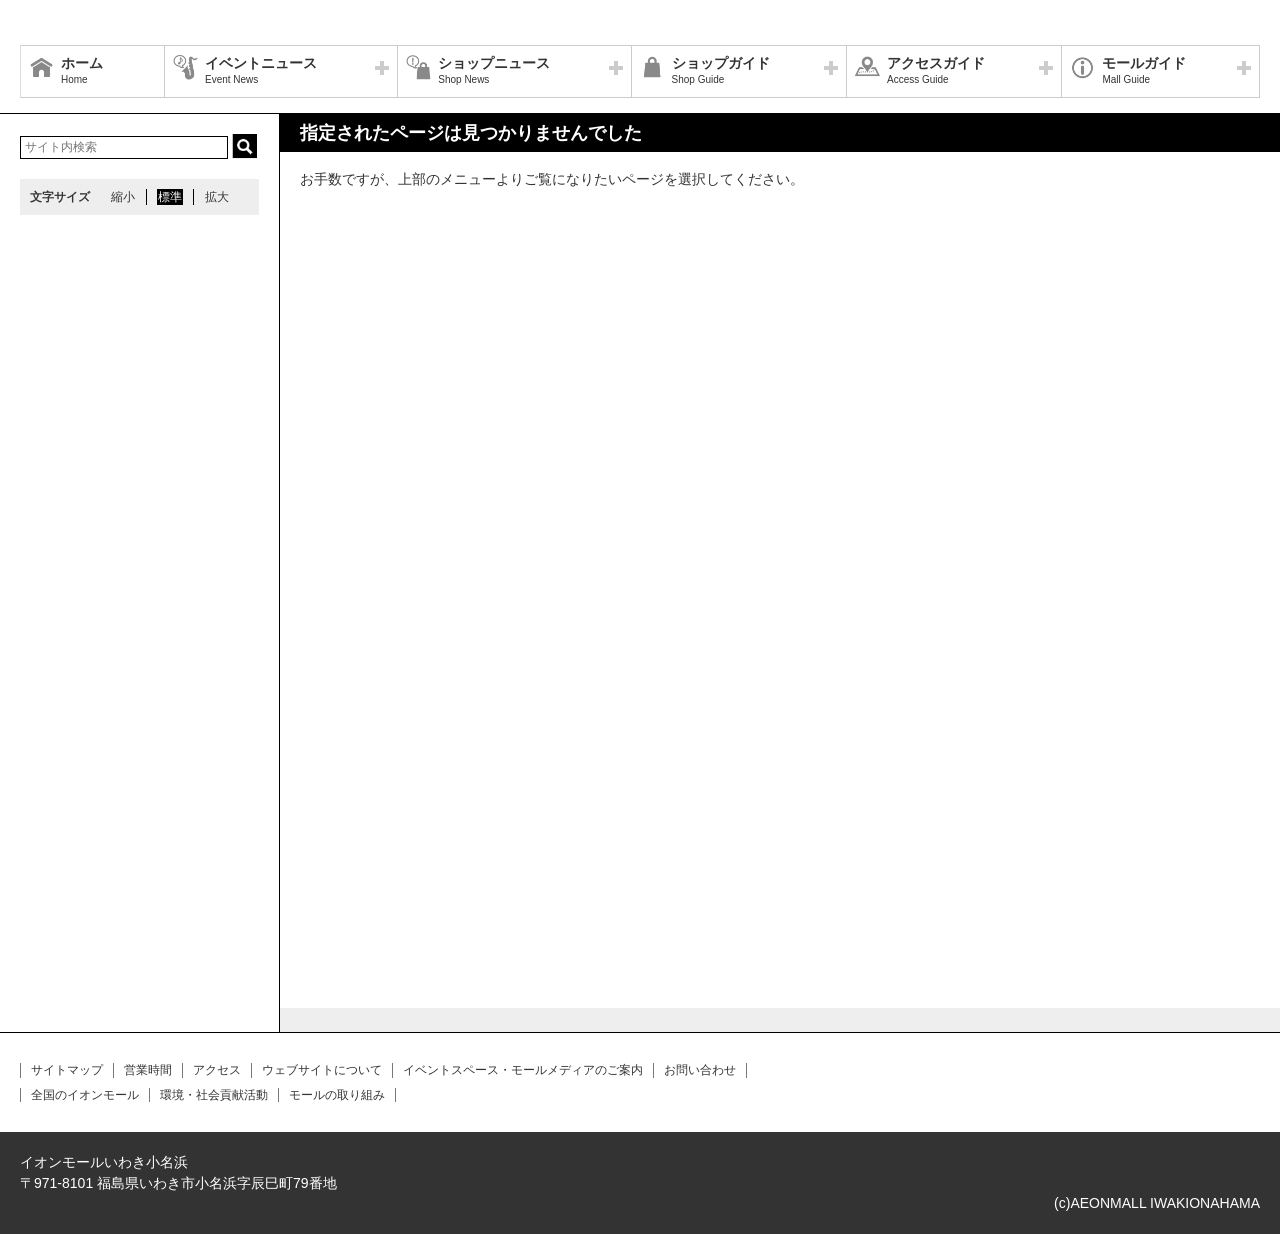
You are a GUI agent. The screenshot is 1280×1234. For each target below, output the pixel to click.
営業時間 (148, 1070)
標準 (170, 197)
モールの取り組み (337, 1095)
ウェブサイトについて (322, 1070)
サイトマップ (67, 1070)
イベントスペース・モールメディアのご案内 (523, 1070)
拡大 (217, 197)
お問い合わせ (700, 1070)
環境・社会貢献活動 (214, 1095)
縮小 (123, 197)
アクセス (217, 1070)
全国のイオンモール (85, 1095)
